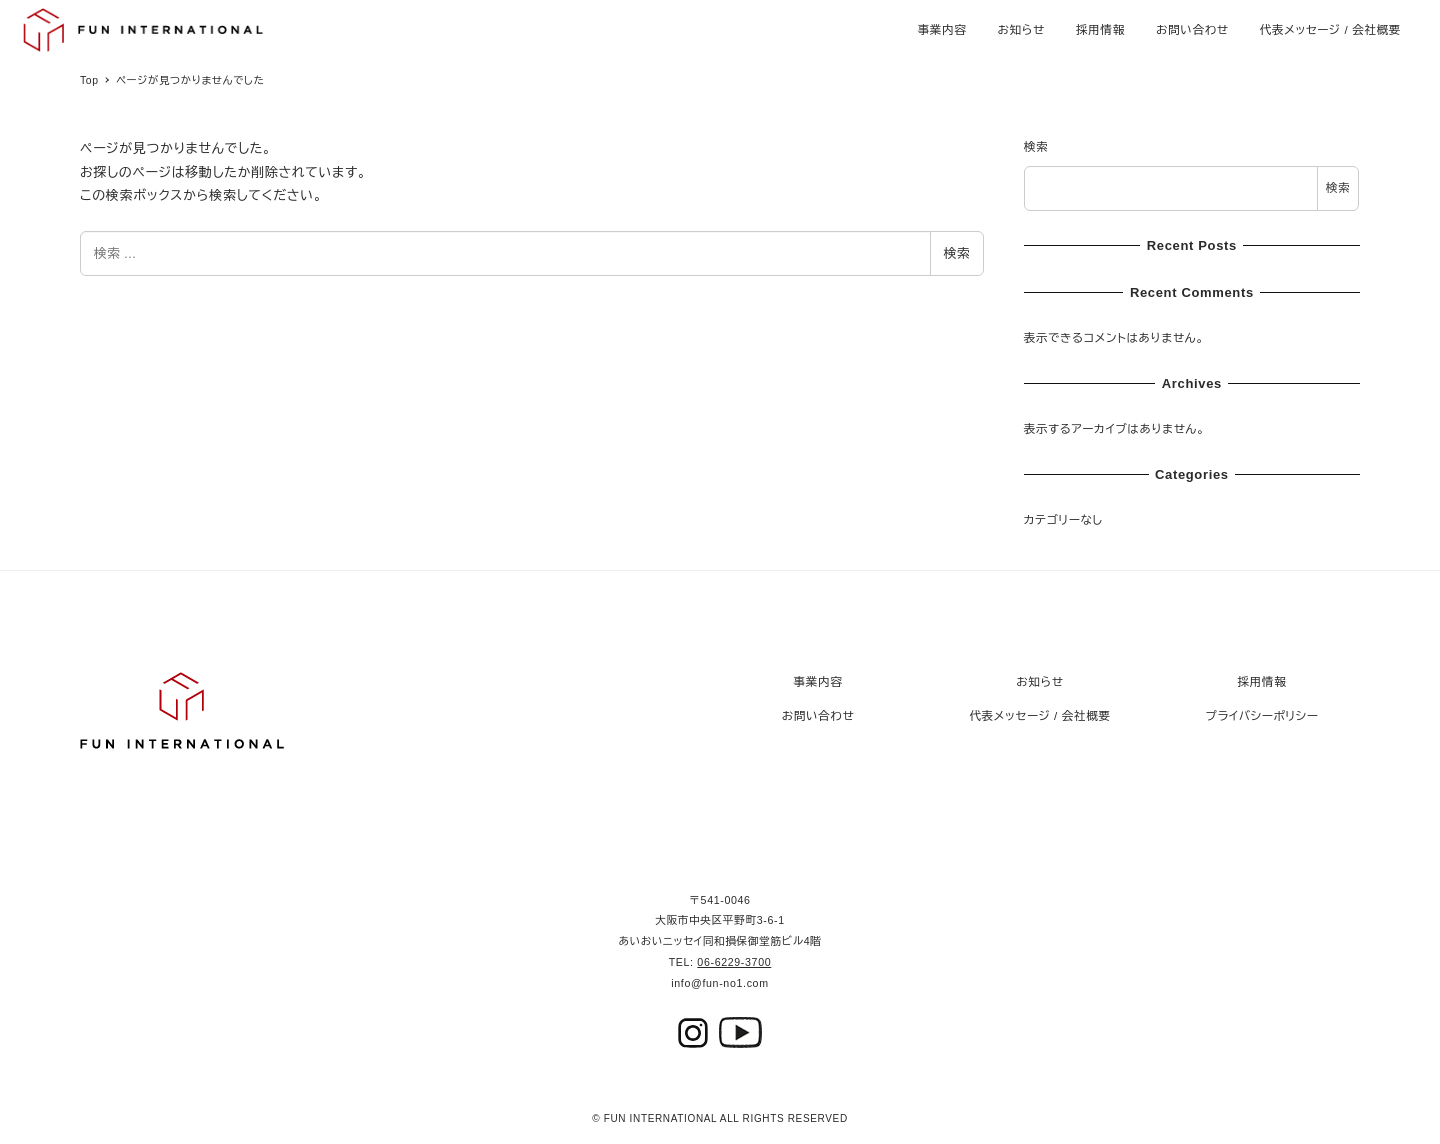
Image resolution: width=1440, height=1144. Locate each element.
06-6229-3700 (734, 962)
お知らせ (1039, 682)
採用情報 (1262, 682)
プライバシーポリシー (1262, 716)
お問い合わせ (818, 716)
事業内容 (818, 682)
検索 (957, 253)
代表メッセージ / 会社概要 (1039, 716)
